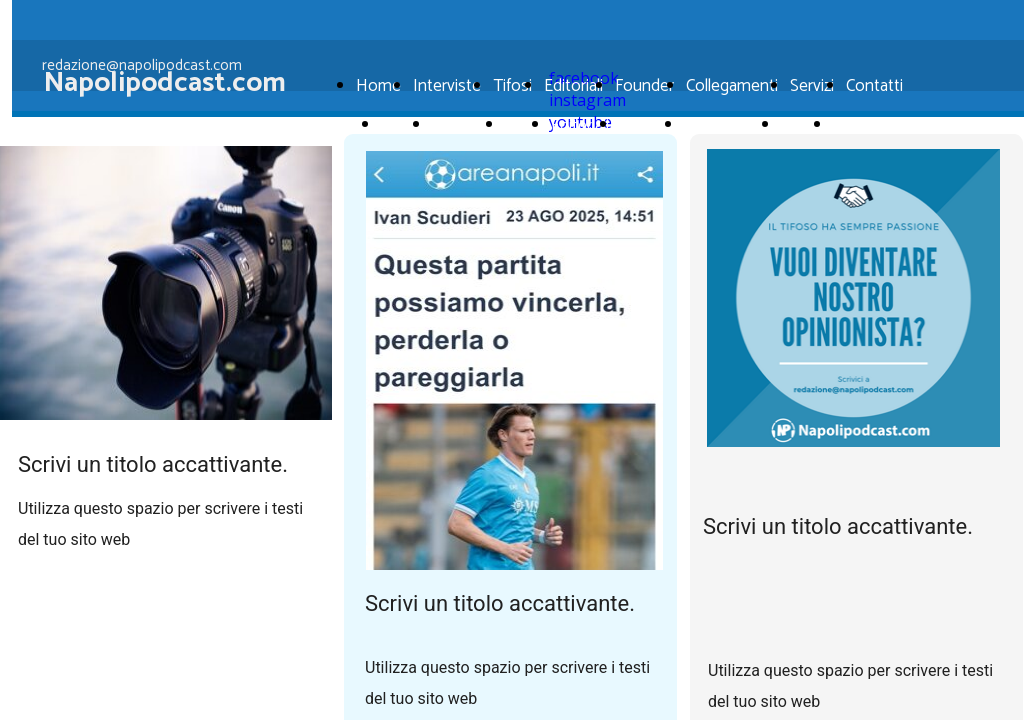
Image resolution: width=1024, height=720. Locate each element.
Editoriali (573, 86)
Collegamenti (732, 86)
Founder (644, 86)
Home (401, 125)
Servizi (812, 86)
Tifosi (512, 86)
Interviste (463, 125)
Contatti (874, 86)
